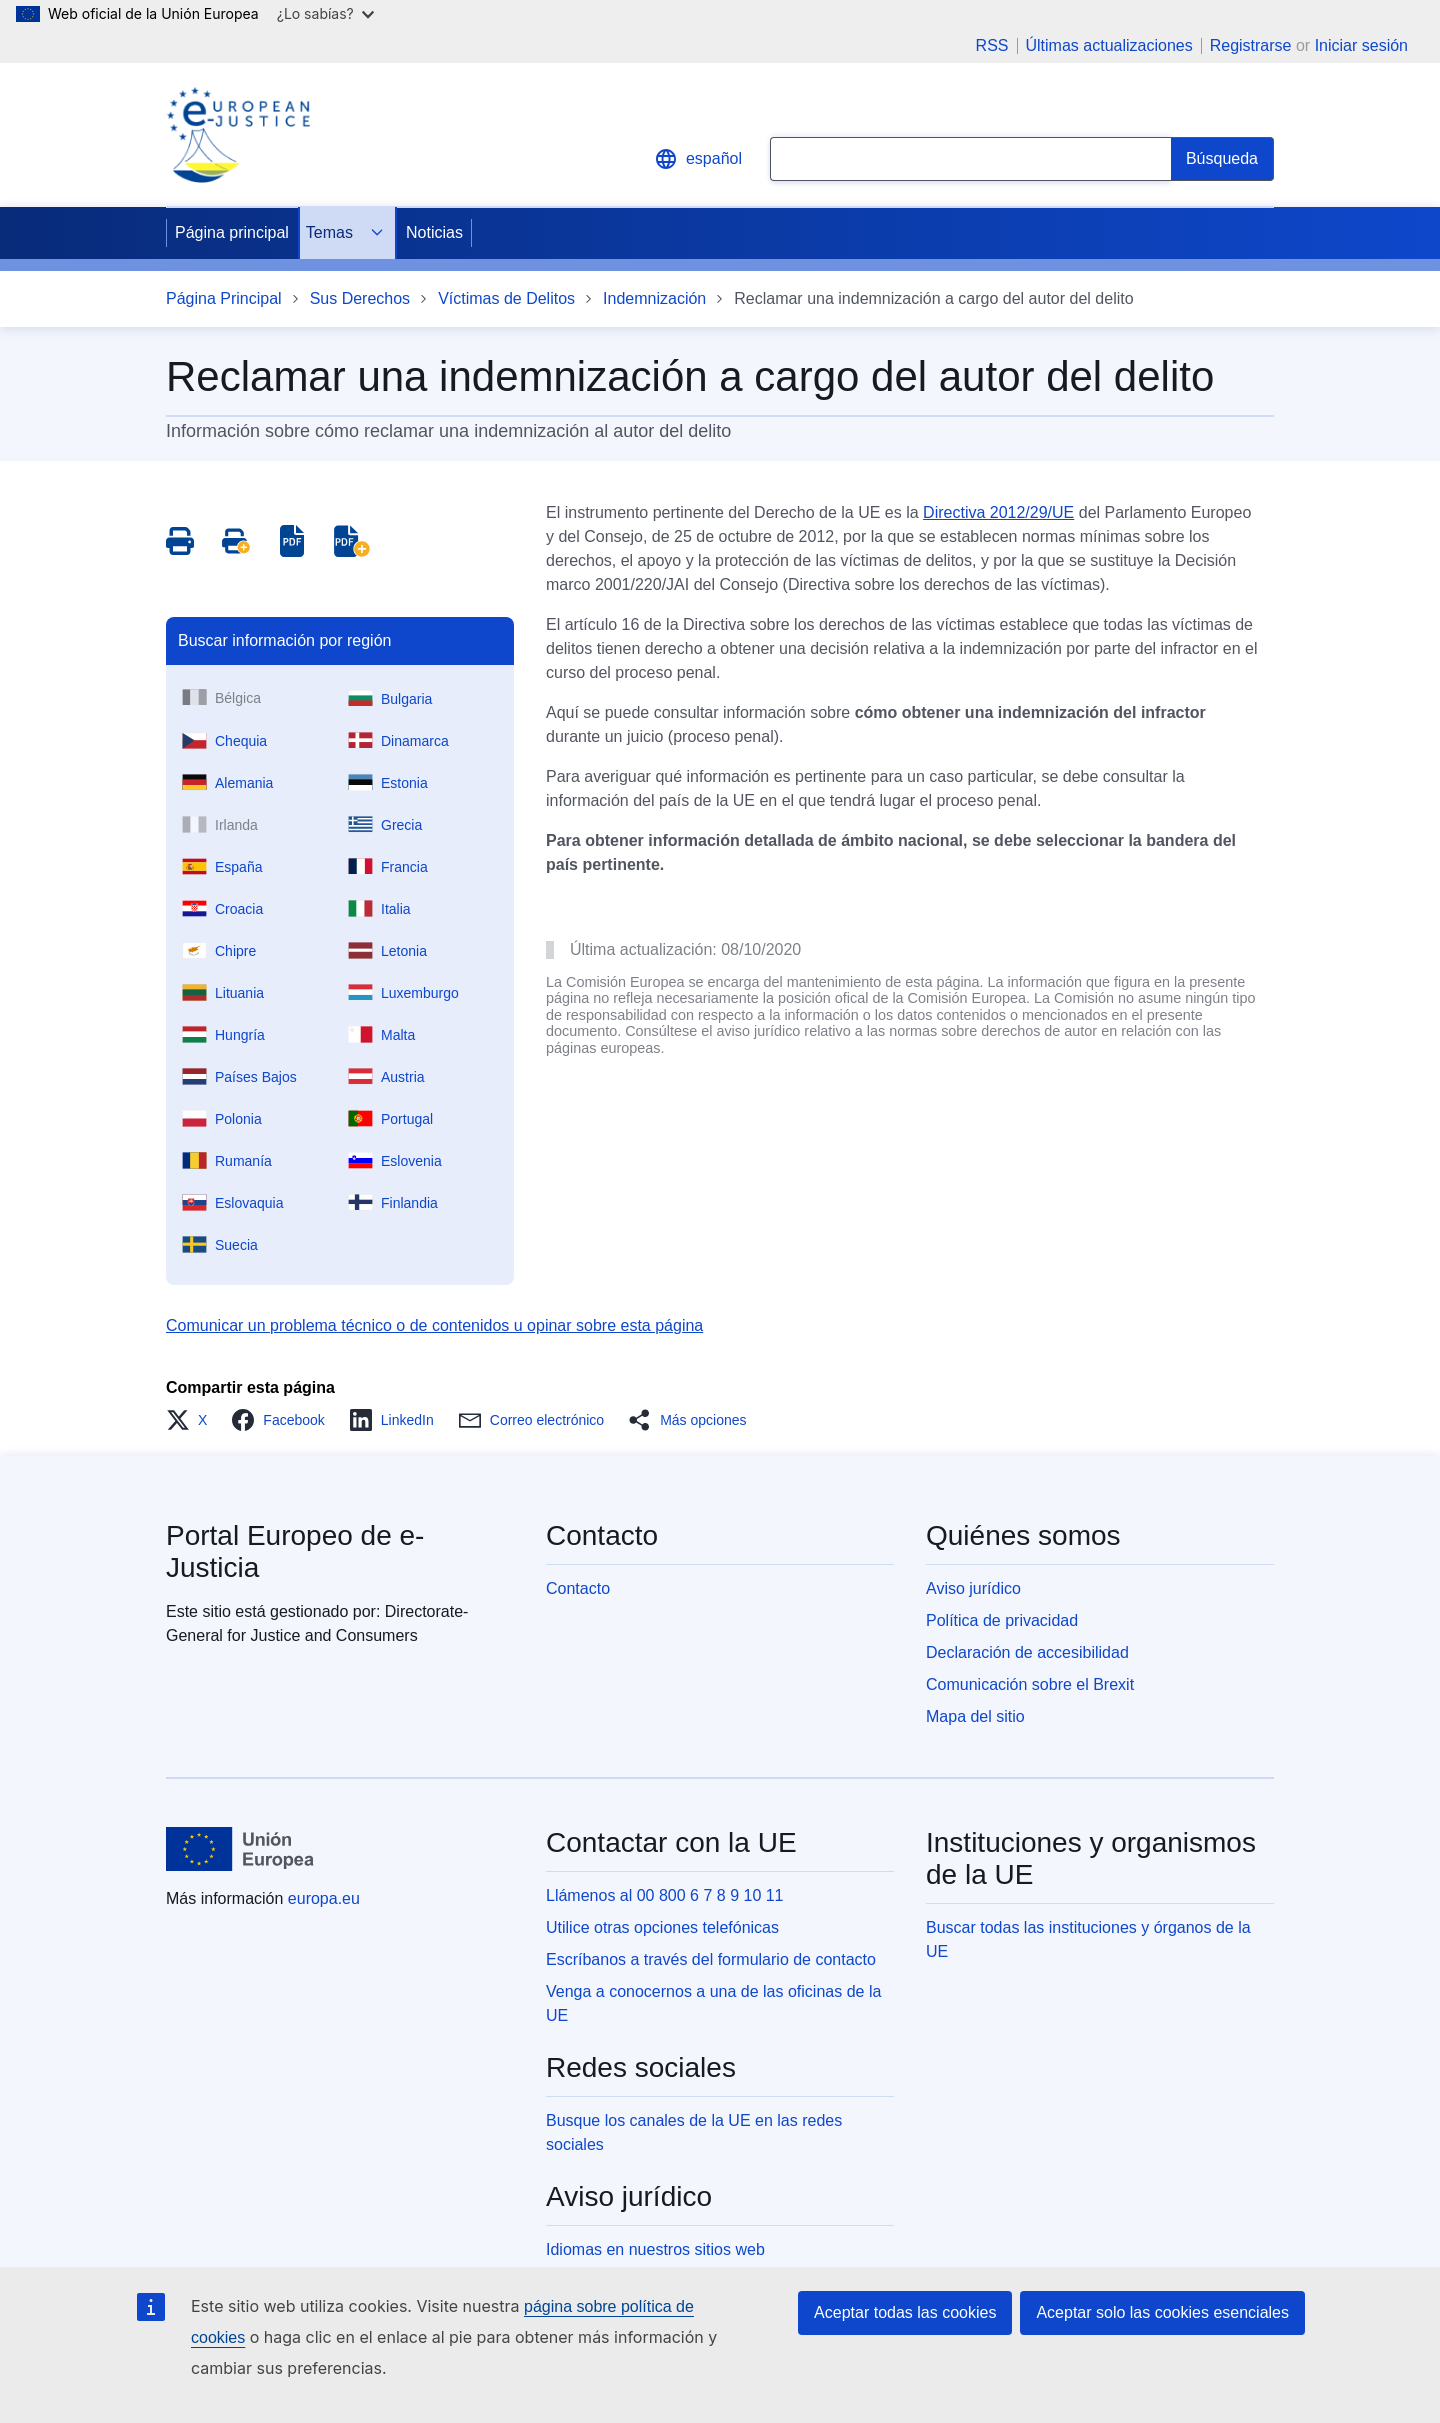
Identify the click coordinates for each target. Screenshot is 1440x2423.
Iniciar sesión (1361, 45)
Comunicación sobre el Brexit (1030, 1684)
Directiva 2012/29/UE (998, 512)
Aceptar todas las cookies (905, 2312)
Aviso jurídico (973, 1588)
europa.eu (324, 1898)
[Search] (1222, 159)
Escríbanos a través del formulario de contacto (711, 1959)
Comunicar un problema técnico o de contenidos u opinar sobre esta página (434, 1325)
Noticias (434, 232)
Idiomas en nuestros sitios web (655, 2249)
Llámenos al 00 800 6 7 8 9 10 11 (665, 1895)
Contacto (578, 1588)
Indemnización (654, 298)
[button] (192, 1420)
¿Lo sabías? (325, 13)
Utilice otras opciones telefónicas (662, 1927)
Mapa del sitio (975, 1716)
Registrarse (1251, 45)
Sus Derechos (360, 298)
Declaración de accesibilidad (1027, 1652)
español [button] (698, 159)
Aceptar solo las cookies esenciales (1162, 2312)
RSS (992, 46)
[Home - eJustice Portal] (238, 135)
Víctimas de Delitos (506, 298)
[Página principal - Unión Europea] (240, 1849)
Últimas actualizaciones (1109, 46)
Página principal (232, 232)
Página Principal (224, 298)
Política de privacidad (1002, 1620)
